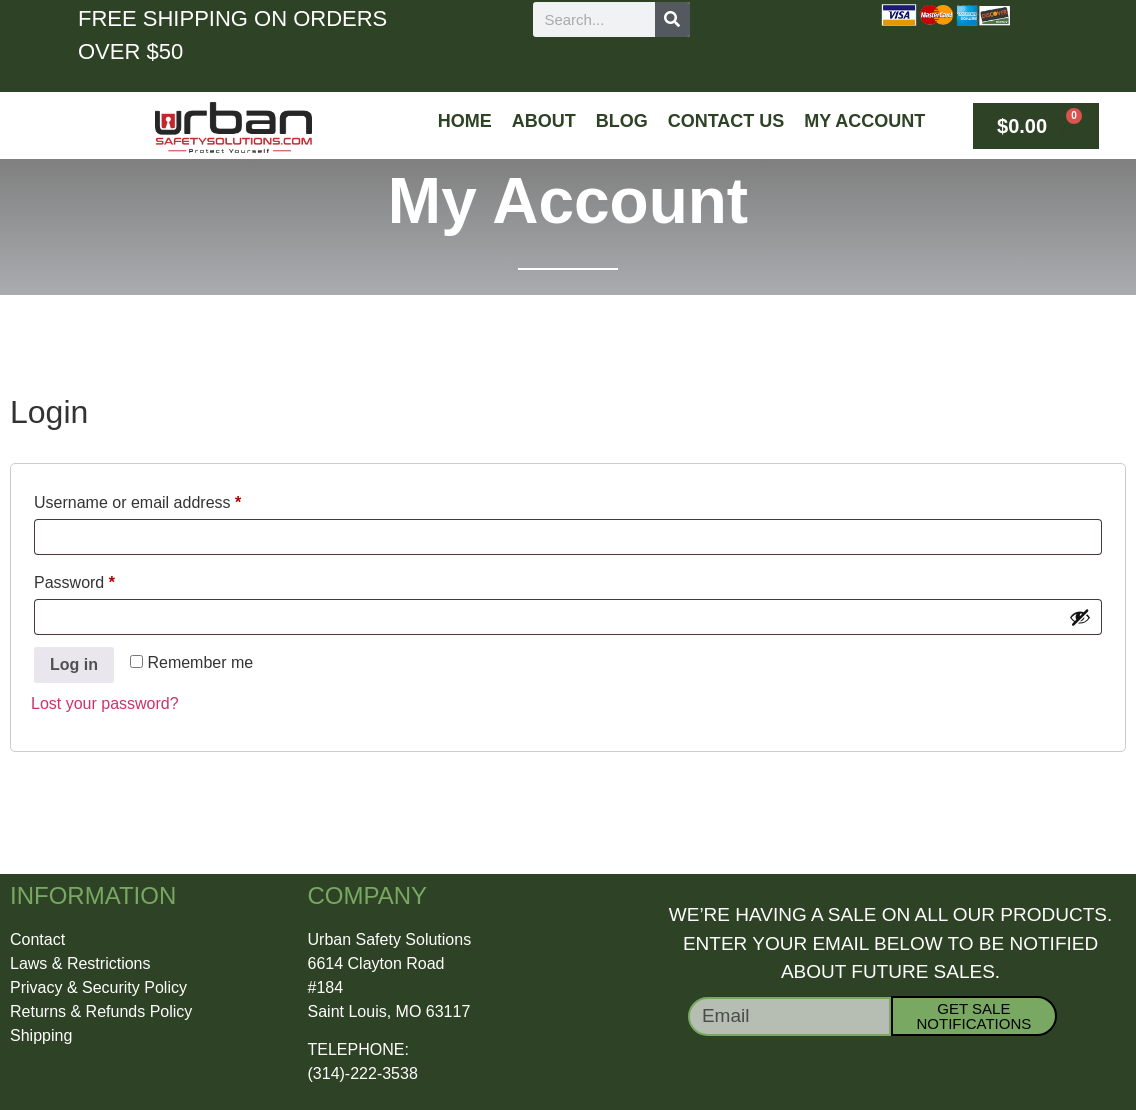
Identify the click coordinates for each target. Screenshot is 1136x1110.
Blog (622, 121)
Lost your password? (105, 703)
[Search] (672, 19)
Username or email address (169, 499)
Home (465, 121)
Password (106, 579)
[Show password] (1080, 617)
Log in (74, 664)
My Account (864, 121)
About (544, 121)
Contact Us (726, 121)
